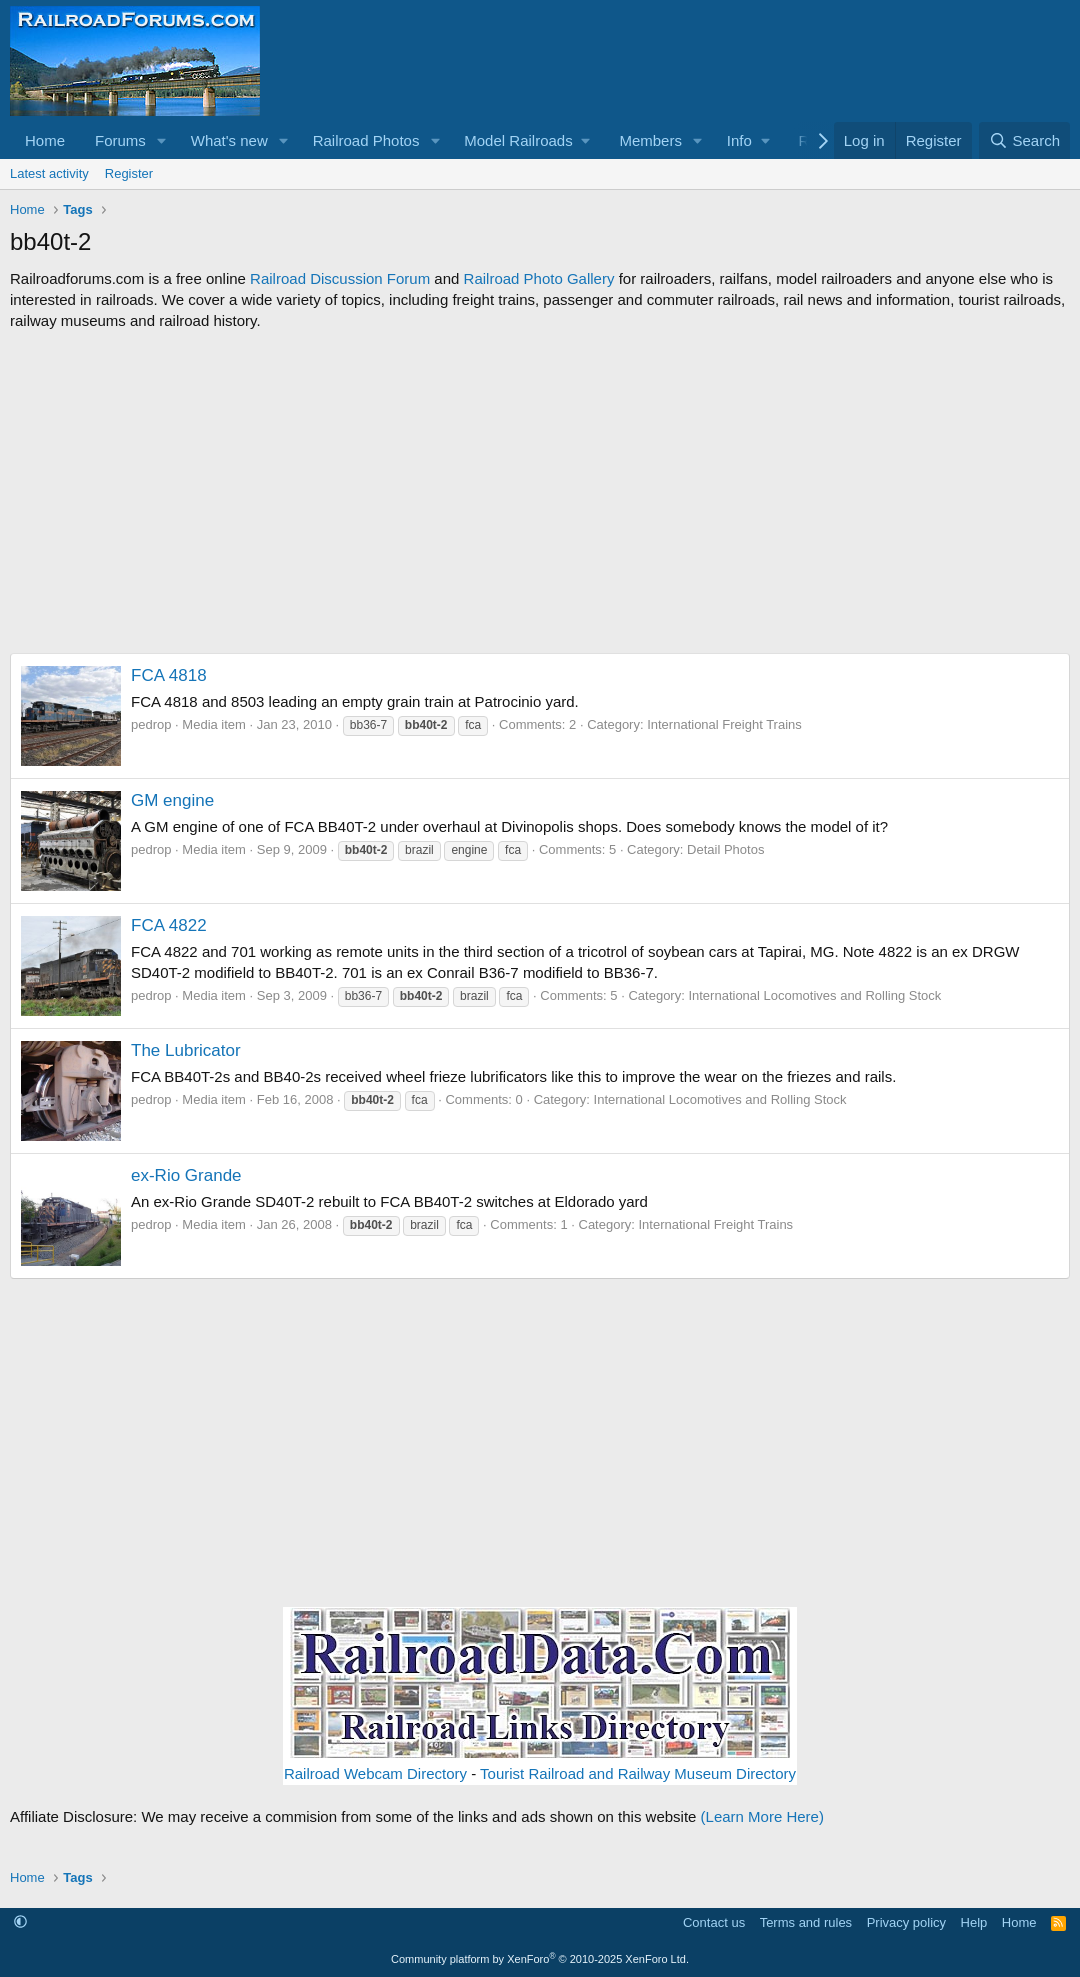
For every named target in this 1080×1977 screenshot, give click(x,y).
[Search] (1024, 140)
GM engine (172, 800)
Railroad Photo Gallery (539, 278)
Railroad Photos (366, 140)
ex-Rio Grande (186, 1175)
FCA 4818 (169, 675)
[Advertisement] (540, 492)
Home (45, 140)
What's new (229, 140)
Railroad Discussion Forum (340, 278)
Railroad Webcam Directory (375, 1773)
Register (129, 173)
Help (974, 1922)
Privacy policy (906, 1922)
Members (650, 140)
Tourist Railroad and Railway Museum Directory (638, 1773)
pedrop (151, 724)
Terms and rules (806, 1922)
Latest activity (49, 173)
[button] (162, 140)
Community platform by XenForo (540, 1959)
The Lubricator (186, 1050)
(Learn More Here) (762, 1816)
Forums (120, 140)
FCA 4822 (169, 925)
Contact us (714, 1922)
